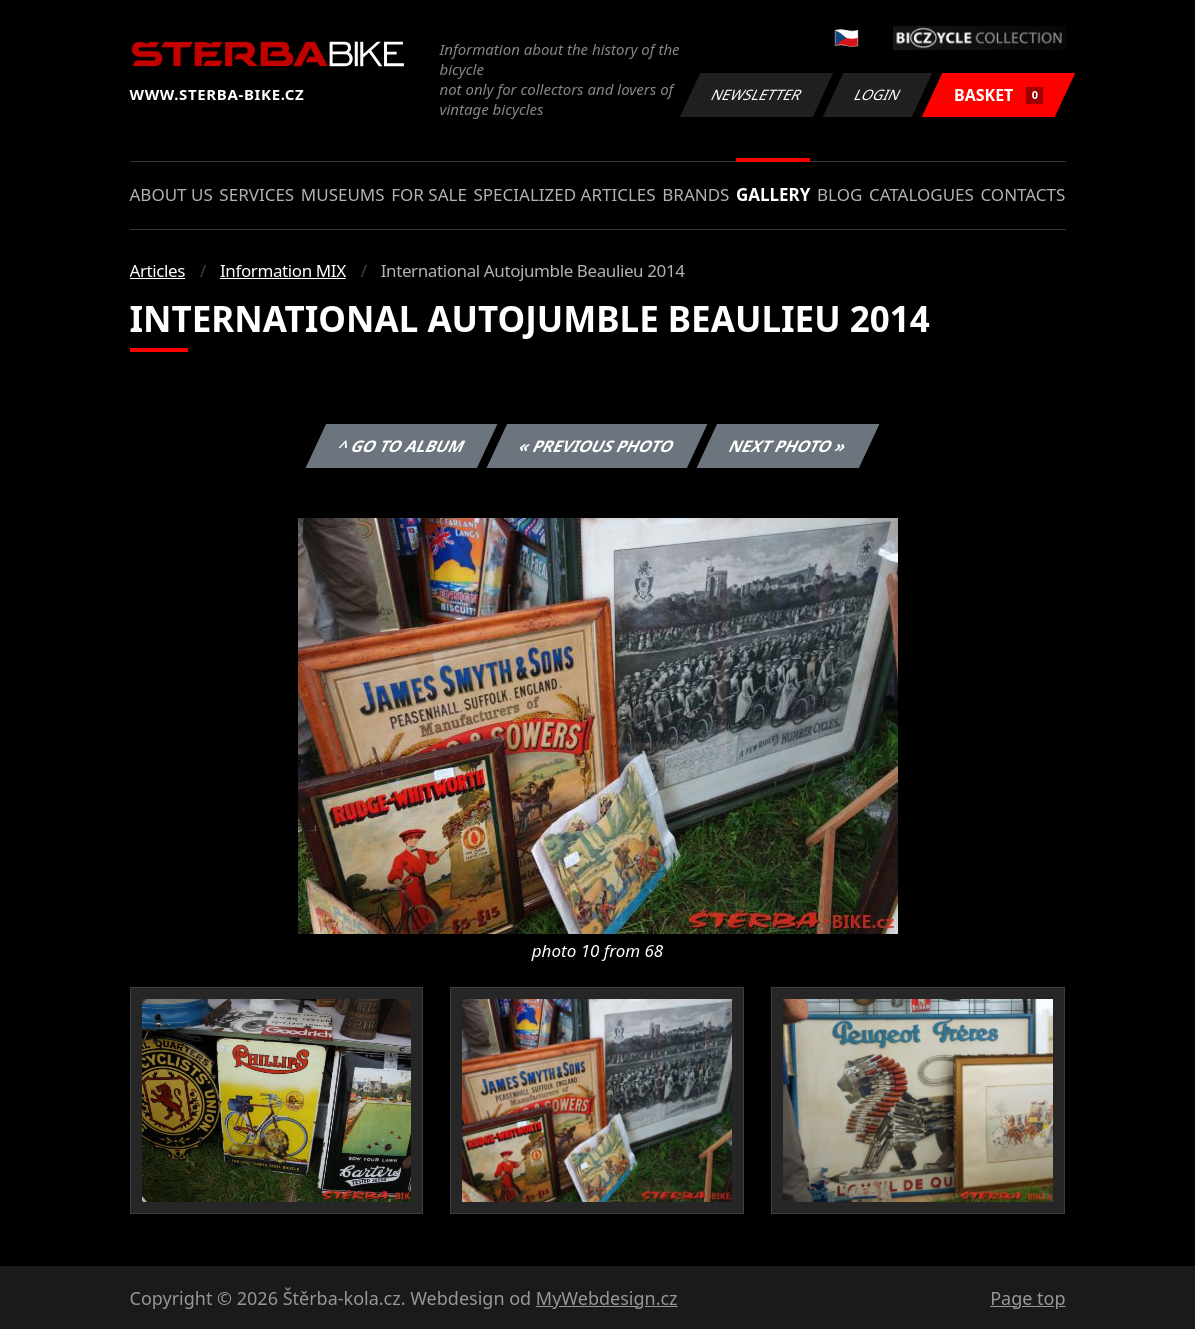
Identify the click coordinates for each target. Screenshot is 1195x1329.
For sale (429, 194)
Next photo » (788, 446)
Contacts (1022, 194)
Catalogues (921, 194)
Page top (1027, 1298)
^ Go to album (402, 446)
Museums (343, 194)
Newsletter (757, 94)
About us (171, 194)
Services (256, 194)
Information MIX (283, 270)
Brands (695, 194)
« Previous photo (597, 446)
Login (878, 94)
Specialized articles (564, 194)
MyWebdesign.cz (607, 1298)
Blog (839, 194)
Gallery (773, 194)
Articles (157, 270)
